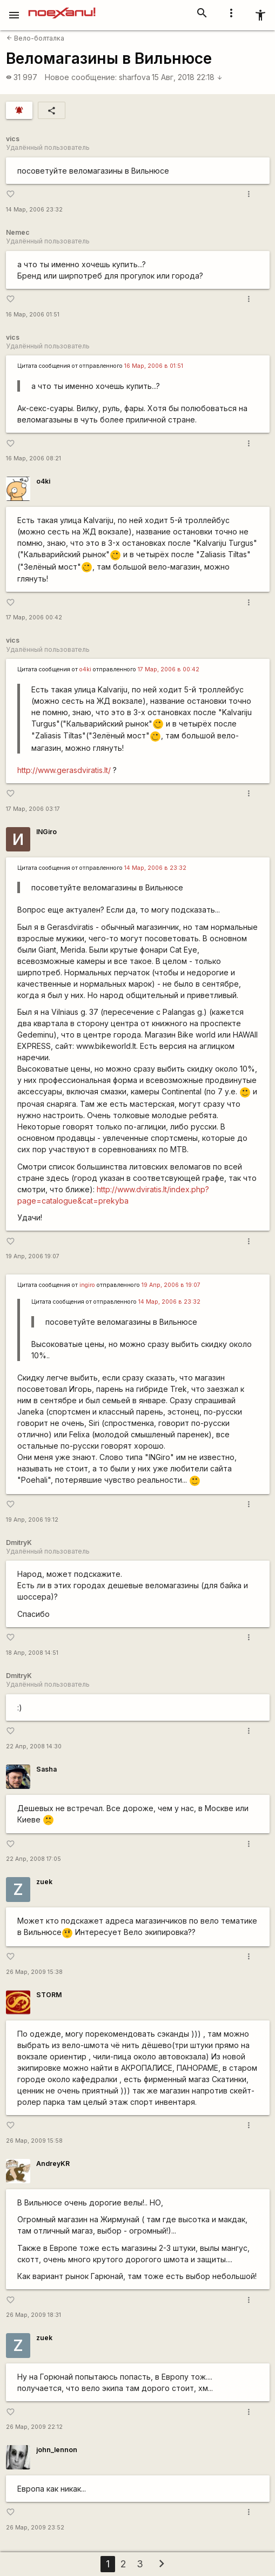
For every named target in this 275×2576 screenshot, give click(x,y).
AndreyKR (53, 2163)
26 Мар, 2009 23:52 (35, 2527)
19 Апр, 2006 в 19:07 (171, 1285)
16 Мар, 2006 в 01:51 (153, 365)
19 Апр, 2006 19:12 (32, 1519)
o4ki (43, 481)
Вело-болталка (35, 38)
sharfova (134, 77)
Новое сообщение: (81, 77)
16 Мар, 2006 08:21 (33, 458)
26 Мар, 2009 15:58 (34, 2140)
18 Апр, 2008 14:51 (32, 1652)
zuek (44, 1882)
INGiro (46, 832)
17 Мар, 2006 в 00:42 (168, 669)
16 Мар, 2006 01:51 (32, 314)
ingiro (87, 1285)
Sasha (46, 1769)
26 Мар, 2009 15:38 (34, 1972)
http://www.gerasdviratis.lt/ (64, 770)
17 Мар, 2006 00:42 (34, 617)
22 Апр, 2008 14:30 (34, 1746)
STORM (49, 1995)
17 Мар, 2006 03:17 (33, 809)
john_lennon (56, 2450)
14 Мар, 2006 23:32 (34, 209)
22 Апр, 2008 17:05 (33, 1858)
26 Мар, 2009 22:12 (34, 2426)
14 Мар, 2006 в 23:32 (155, 867)
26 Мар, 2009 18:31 (33, 2315)
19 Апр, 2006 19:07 (32, 1256)
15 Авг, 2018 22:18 (187, 77)
